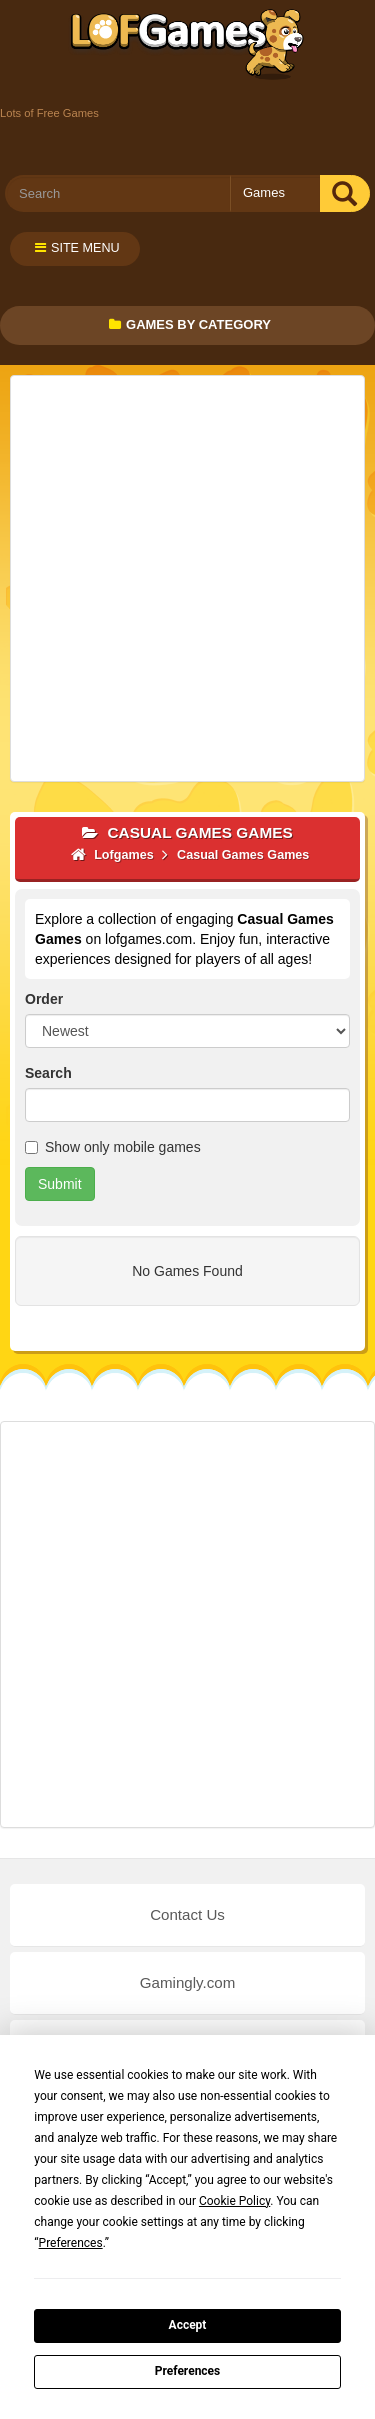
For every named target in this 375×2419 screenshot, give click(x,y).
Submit (60, 1184)
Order (44, 999)
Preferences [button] (71, 2243)
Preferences (188, 2371)
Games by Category (190, 324)
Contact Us (187, 1914)
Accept (188, 2325)
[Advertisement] (187, 578)
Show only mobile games (113, 1147)
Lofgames (187, 45)
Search (48, 1073)
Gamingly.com (187, 1982)
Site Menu (77, 248)
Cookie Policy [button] (234, 2201)
